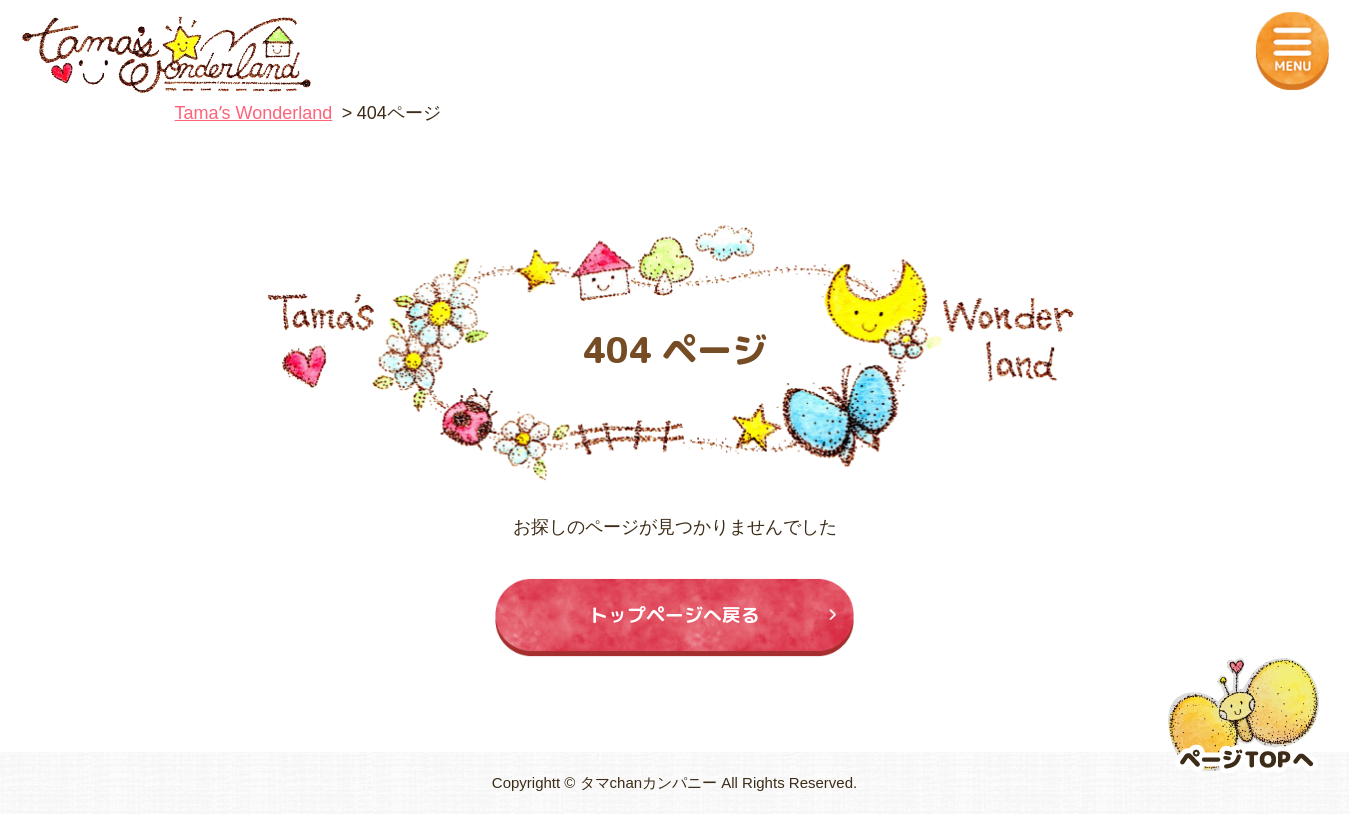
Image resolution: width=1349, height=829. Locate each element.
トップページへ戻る (674, 622)
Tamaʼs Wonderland (254, 113)
